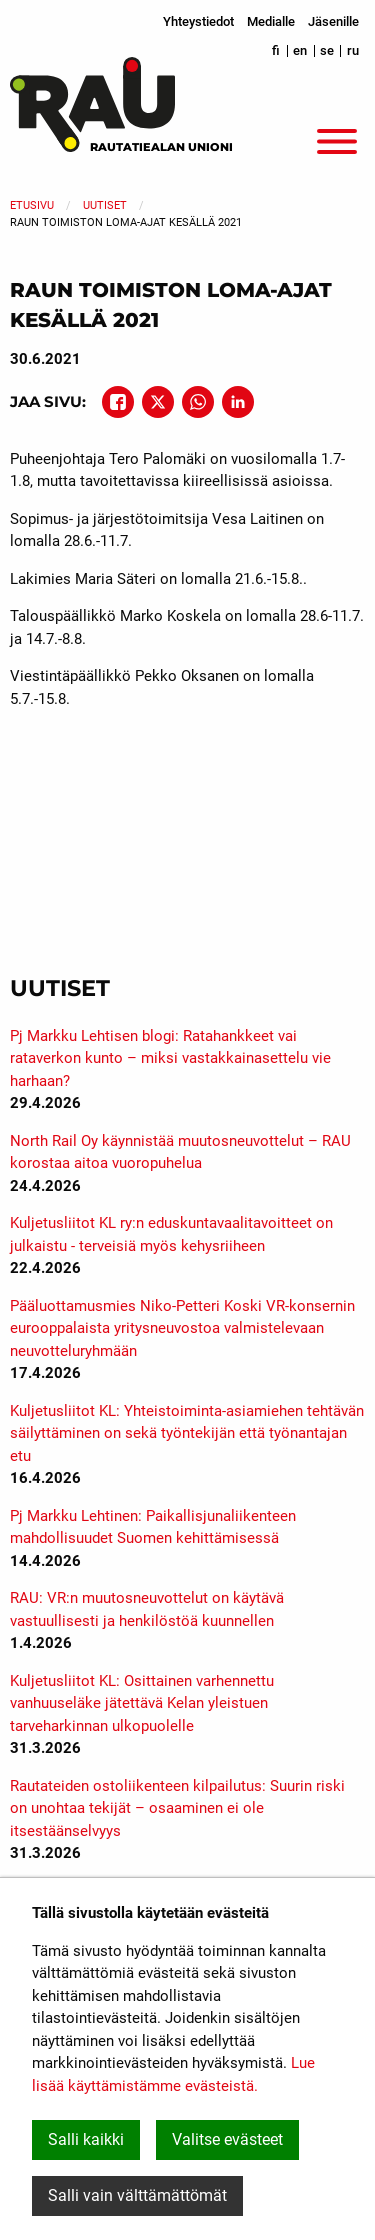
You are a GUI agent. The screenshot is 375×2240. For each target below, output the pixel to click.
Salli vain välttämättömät (137, 2195)
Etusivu (32, 205)
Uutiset (105, 205)
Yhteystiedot (198, 21)
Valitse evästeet (227, 2139)
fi (276, 50)
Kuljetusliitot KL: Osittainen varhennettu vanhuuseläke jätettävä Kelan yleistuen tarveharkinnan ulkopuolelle (142, 1703)
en (300, 50)
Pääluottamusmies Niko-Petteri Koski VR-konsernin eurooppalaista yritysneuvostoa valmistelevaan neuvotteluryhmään (182, 1328)
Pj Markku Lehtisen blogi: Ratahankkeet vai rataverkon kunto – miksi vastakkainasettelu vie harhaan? (170, 1058)
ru (353, 50)
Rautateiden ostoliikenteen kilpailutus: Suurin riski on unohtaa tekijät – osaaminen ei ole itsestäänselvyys (177, 1808)
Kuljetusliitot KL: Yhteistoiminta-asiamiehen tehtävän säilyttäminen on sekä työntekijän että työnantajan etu (187, 1433)
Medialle (271, 21)
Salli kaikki (86, 2139)
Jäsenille (333, 21)
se (327, 50)
